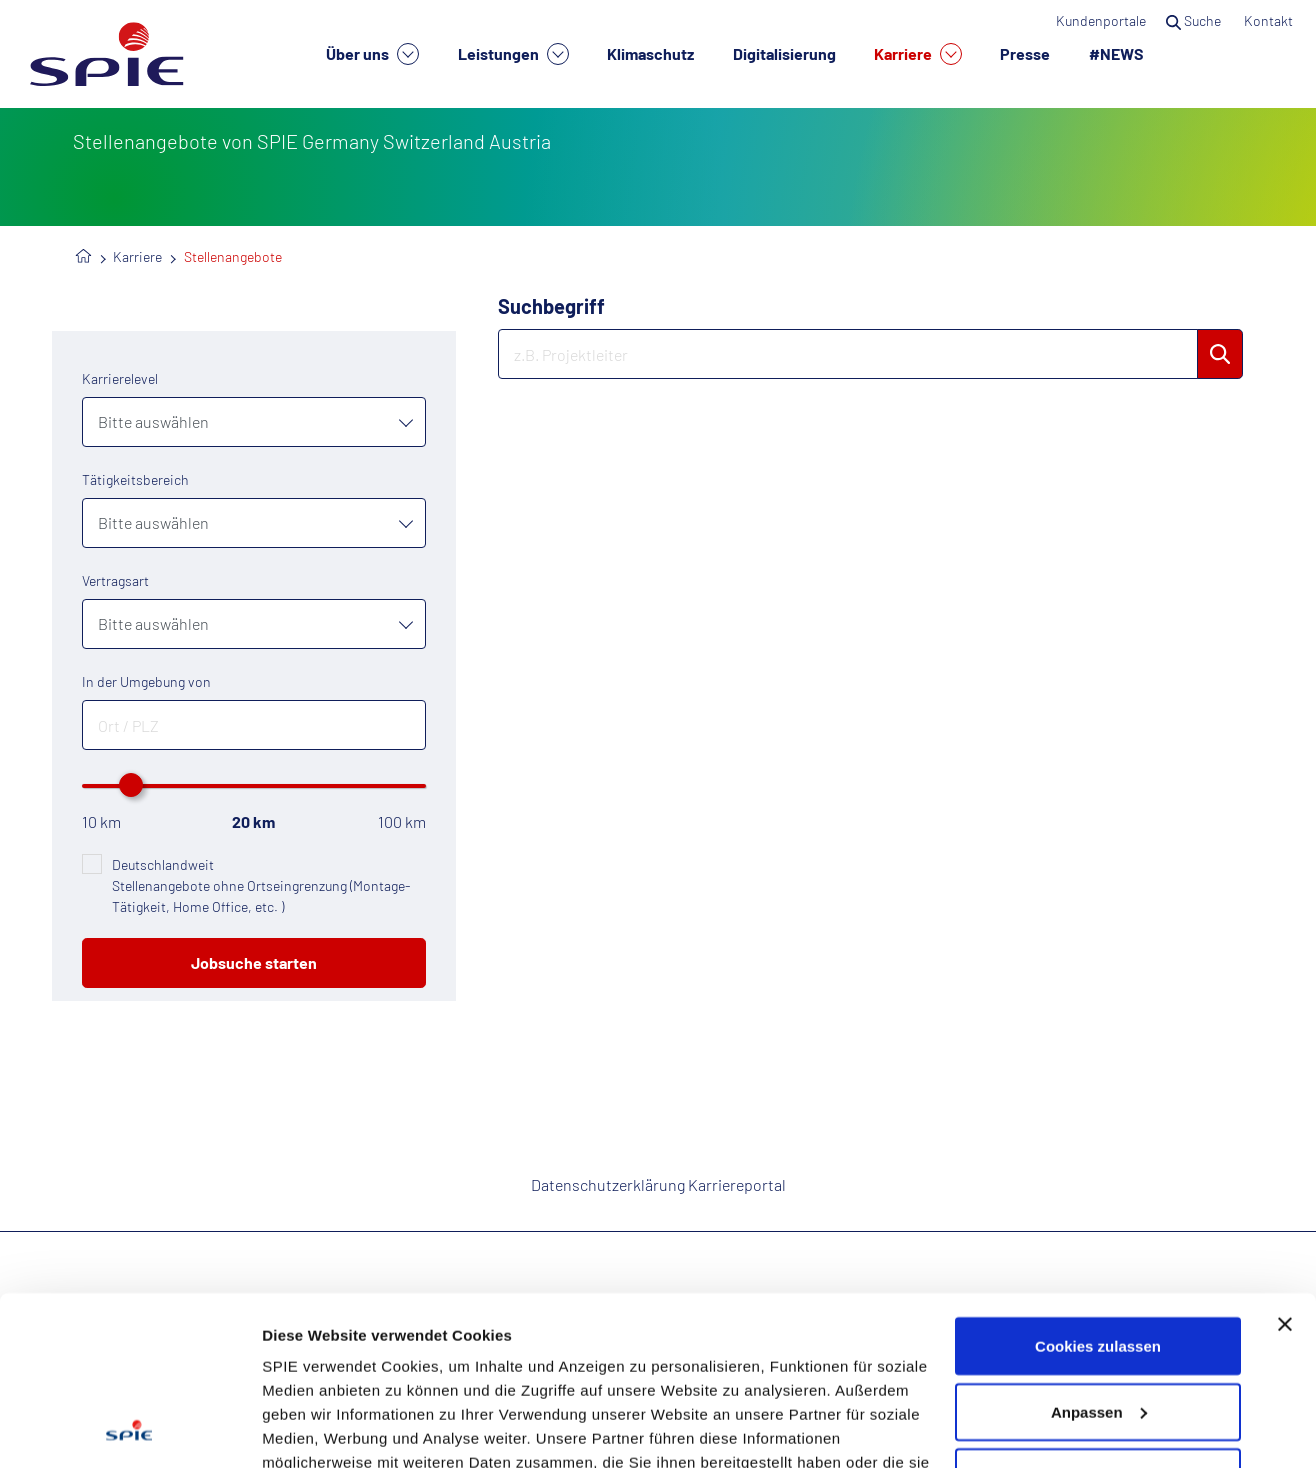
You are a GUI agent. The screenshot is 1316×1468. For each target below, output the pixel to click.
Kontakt (1270, 20)
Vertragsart (115, 580)
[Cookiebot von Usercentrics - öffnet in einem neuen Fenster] (129, 1429)
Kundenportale (1101, 20)
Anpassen (1099, 1253)
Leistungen (513, 54)
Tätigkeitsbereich (135, 479)
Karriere (918, 54)
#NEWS (1116, 53)
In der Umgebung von (146, 681)
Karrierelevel (120, 378)
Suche (1195, 20)
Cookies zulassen (1098, 1187)
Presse (1025, 53)
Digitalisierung (784, 53)
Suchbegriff (551, 306)
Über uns (372, 54)
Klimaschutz (650, 53)
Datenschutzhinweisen (411, 1375)
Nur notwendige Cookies (1098, 1318)
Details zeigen (312, 1428)
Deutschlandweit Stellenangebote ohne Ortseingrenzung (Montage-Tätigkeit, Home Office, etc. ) (261, 885)
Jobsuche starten (254, 962)
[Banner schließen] (1285, 1166)
